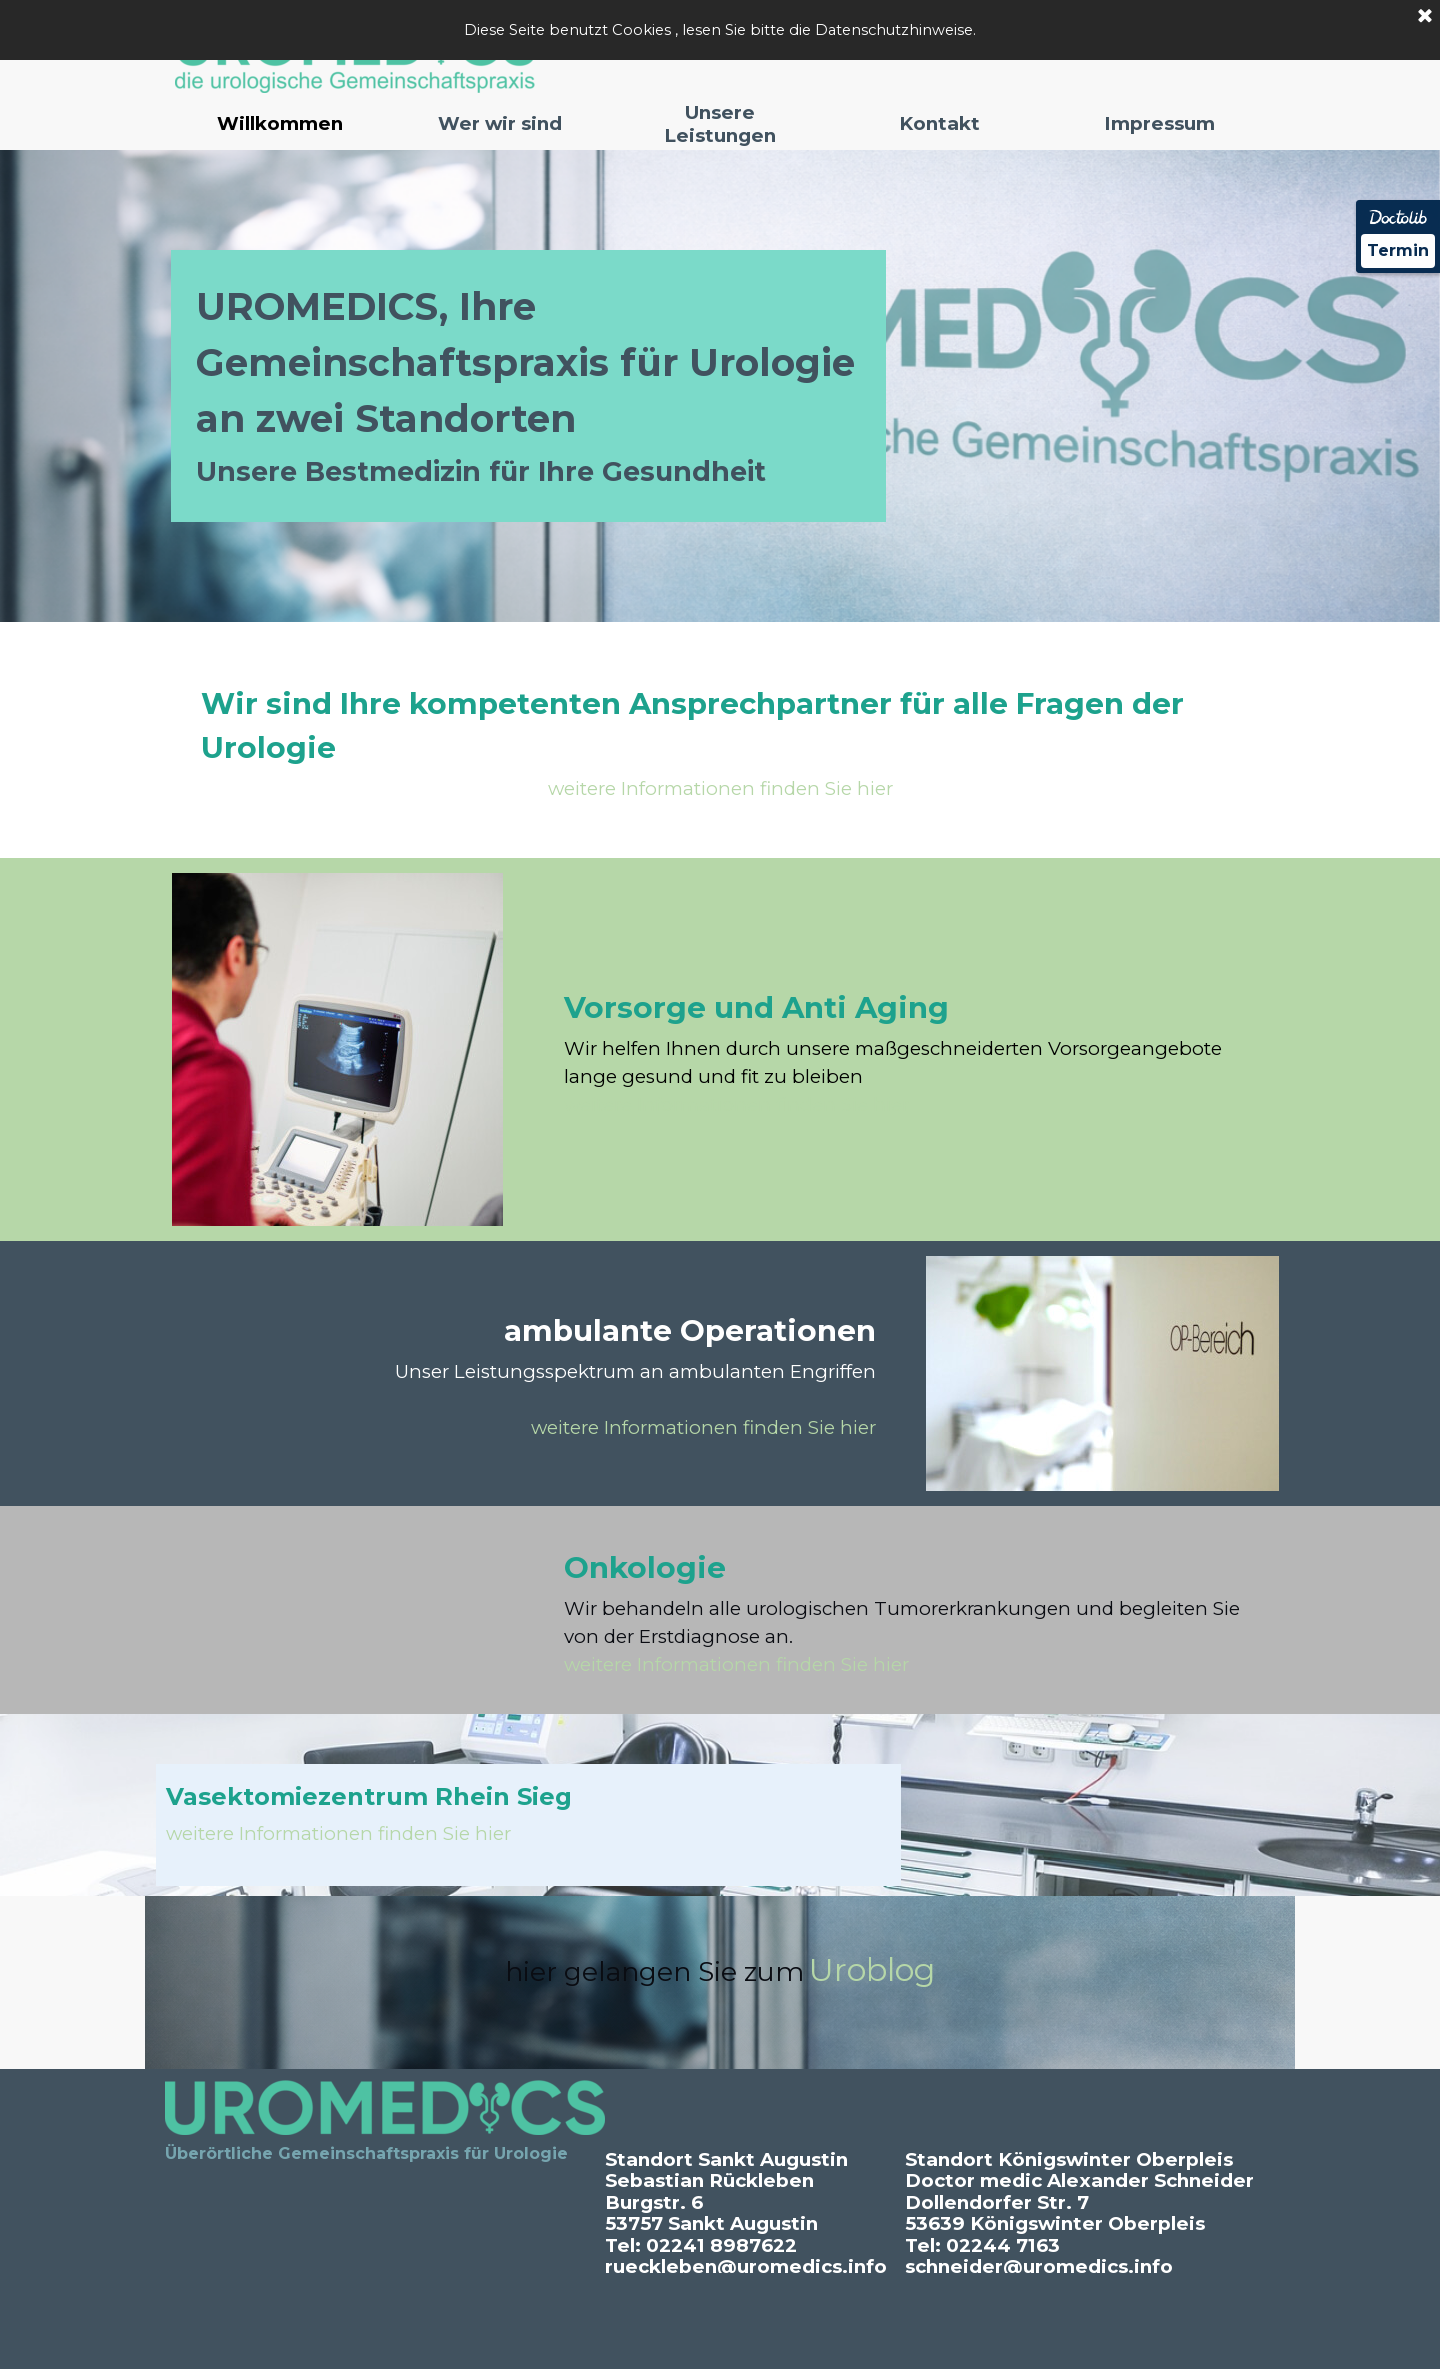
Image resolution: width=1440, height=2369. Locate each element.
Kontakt (939, 123)
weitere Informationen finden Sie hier (720, 788)
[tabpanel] (529, 385)
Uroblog (872, 1969)
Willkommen (280, 123)
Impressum (1159, 123)
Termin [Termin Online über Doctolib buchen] (1398, 250)
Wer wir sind (500, 123)
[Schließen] (1425, 17)
